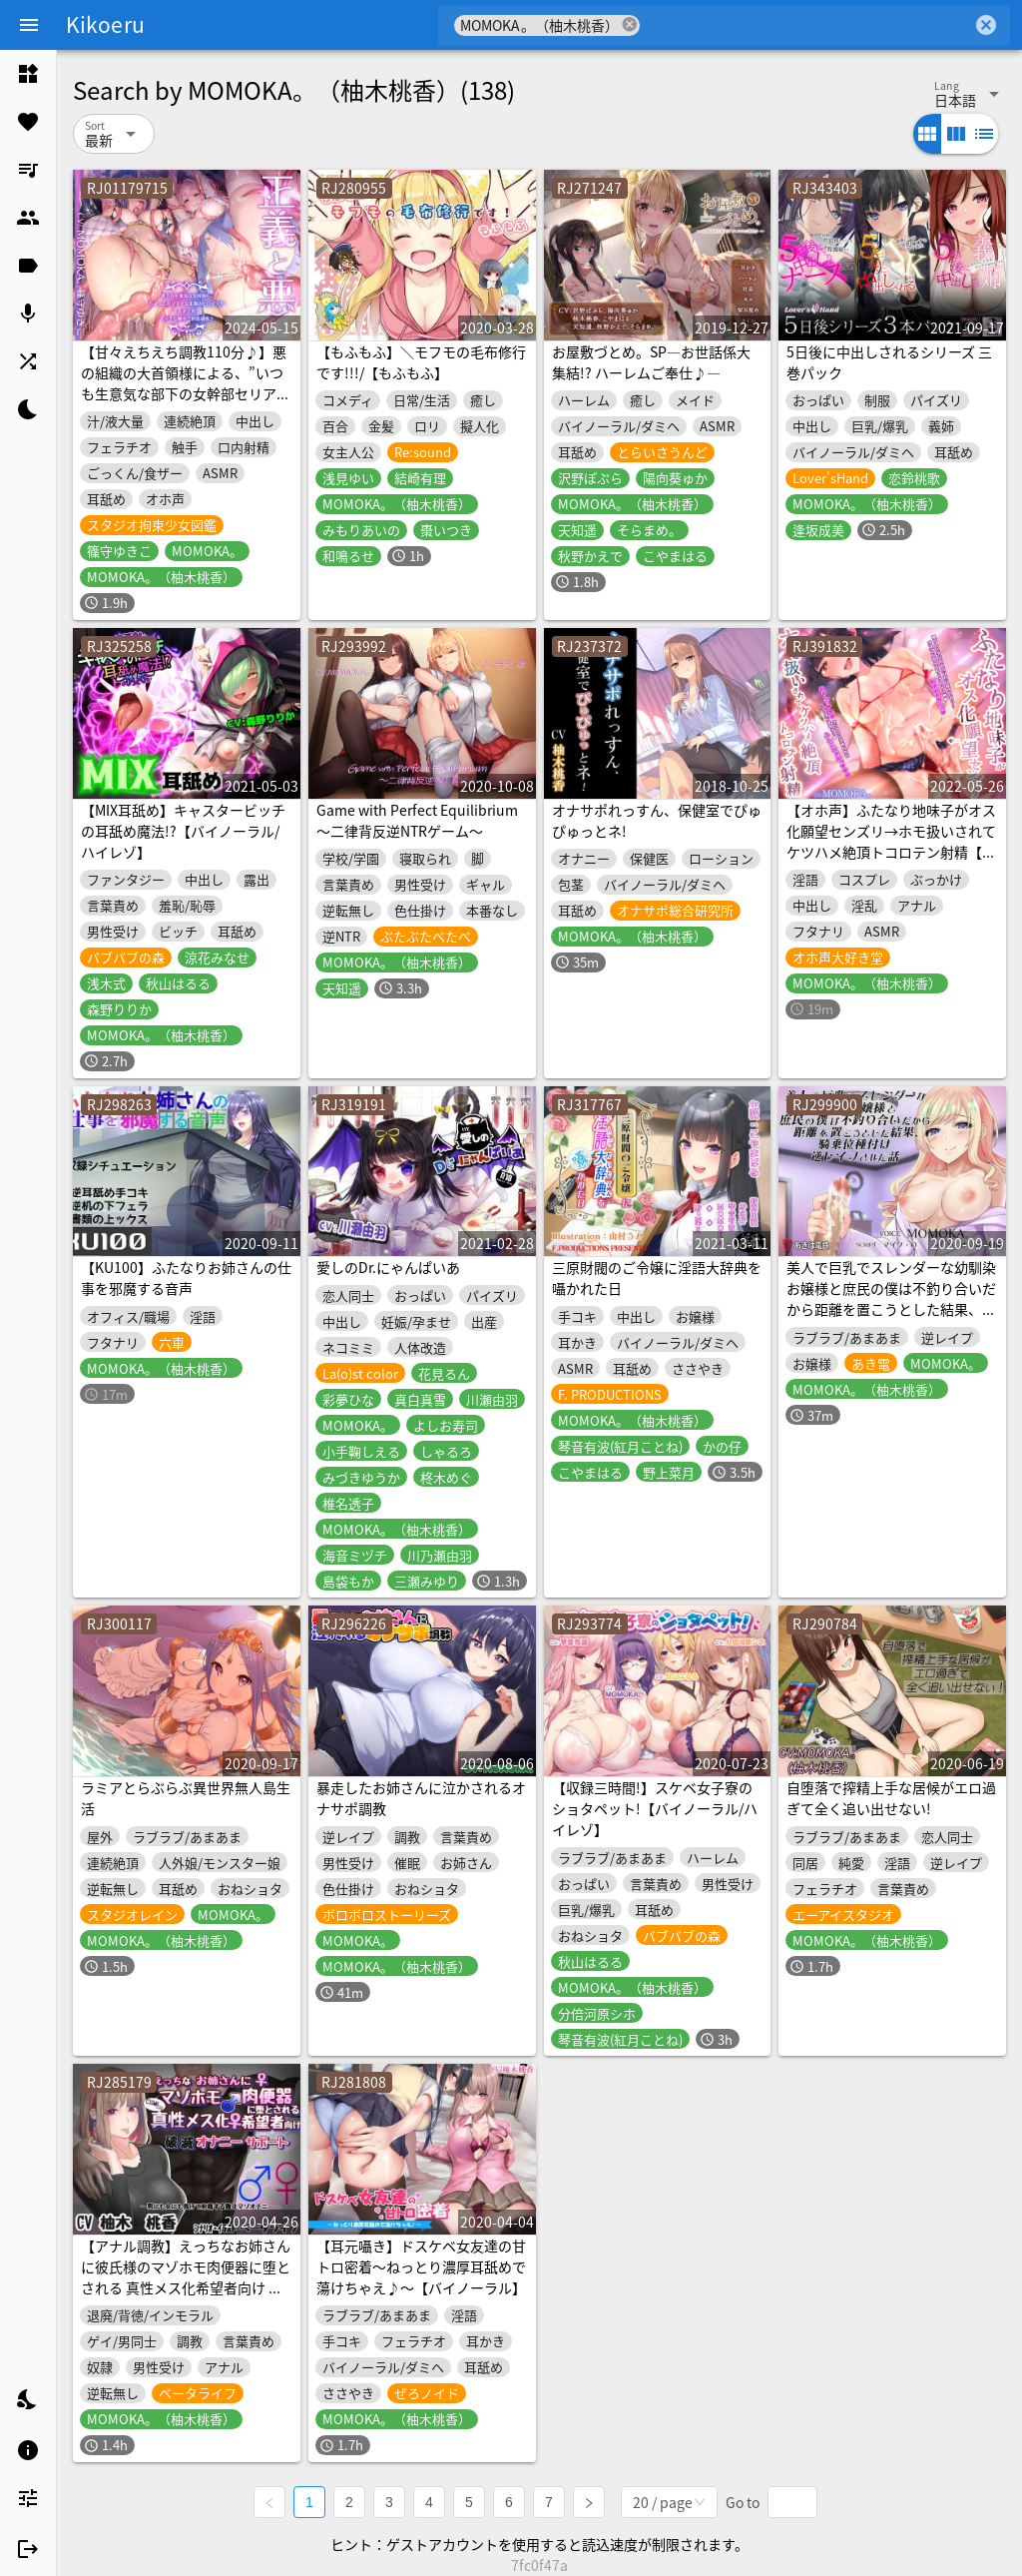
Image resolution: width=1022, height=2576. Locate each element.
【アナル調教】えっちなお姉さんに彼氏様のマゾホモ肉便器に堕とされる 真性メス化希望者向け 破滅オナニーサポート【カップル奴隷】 (185, 2287)
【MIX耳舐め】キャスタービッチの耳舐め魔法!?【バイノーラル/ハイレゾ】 (183, 831)
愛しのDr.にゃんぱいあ (388, 1267)
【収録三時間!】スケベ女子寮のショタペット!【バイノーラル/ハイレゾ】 (655, 1808)
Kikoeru (105, 24)
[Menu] (29, 25)
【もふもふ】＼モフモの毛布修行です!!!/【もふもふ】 (421, 361)
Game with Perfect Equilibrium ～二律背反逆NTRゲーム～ (417, 820)
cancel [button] (630, 24)
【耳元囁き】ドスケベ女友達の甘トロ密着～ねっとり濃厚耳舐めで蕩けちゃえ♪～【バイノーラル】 (421, 2266)
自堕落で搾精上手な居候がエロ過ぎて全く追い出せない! (891, 1797)
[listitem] (28, 74)
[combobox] (806, 25)
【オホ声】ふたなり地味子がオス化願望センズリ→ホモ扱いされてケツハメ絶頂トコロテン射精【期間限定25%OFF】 (891, 841)
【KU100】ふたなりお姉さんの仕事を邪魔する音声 (186, 1277)
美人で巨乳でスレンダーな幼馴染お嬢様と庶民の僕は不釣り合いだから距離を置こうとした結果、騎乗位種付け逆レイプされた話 (891, 1298)
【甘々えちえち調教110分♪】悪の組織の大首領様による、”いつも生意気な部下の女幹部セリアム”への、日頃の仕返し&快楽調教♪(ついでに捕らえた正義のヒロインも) (183, 403)
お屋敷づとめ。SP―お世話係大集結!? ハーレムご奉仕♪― (651, 361)
